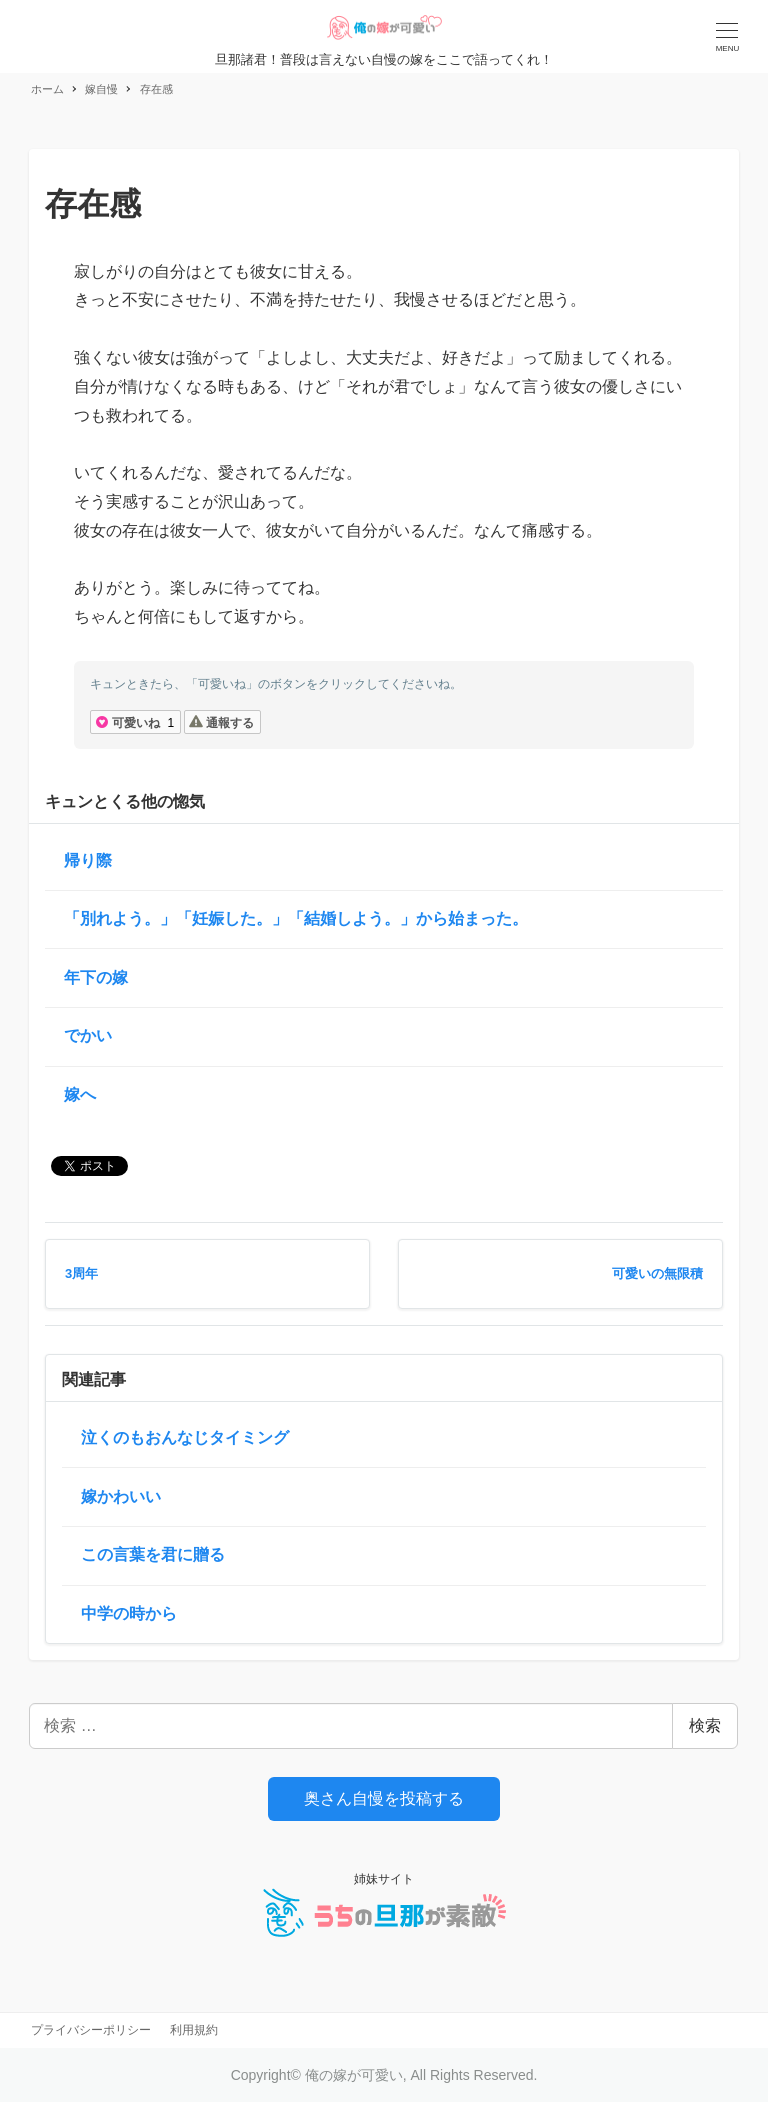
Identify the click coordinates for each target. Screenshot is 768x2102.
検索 (705, 1725)
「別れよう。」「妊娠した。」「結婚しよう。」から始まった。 (296, 918)
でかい (88, 1035)
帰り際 (88, 860)
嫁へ (80, 1094)
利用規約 (194, 2030)
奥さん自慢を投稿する (384, 1798)
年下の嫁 (96, 977)
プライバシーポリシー (91, 2030)
